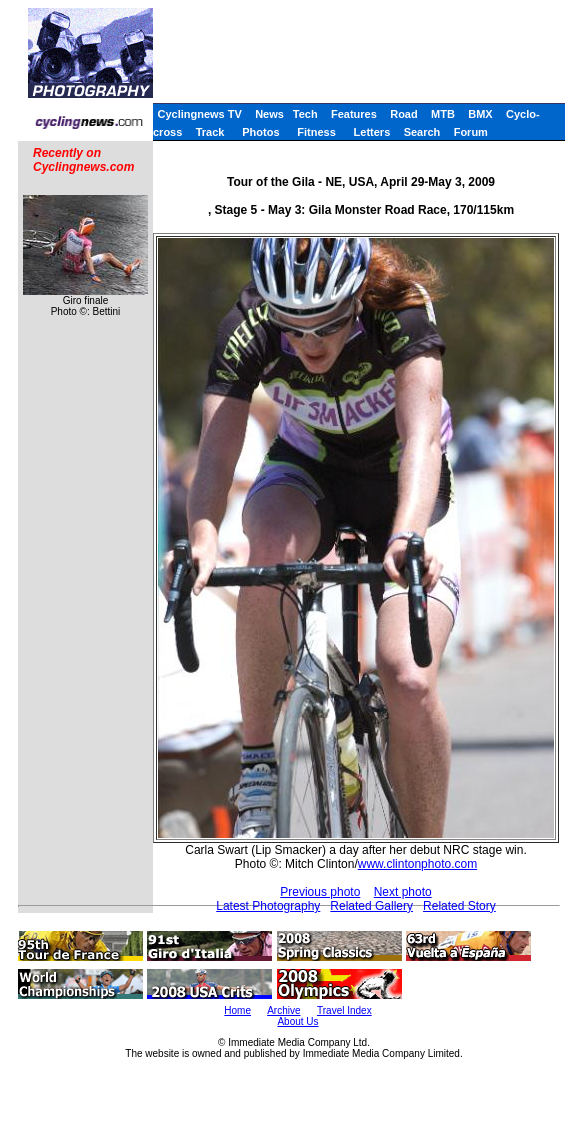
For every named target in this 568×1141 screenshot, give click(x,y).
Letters (372, 132)
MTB (443, 114)
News (269, 114)
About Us (297, 1021)
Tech (305, 114)
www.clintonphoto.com (417, 864)
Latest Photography (268, 906)
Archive (283, 1010)
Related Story (459, 906)
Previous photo (320, 892)
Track (210, 132)
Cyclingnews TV (199, 114)
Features (354, 114)
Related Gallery (371, 906)
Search (422, 132)
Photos (260, 132)
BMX (480, 114)
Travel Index (344, 1010)
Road (404, 114)
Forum (471, 132)
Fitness (316, 132)
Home (237, 1010)
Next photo (403, 892)
